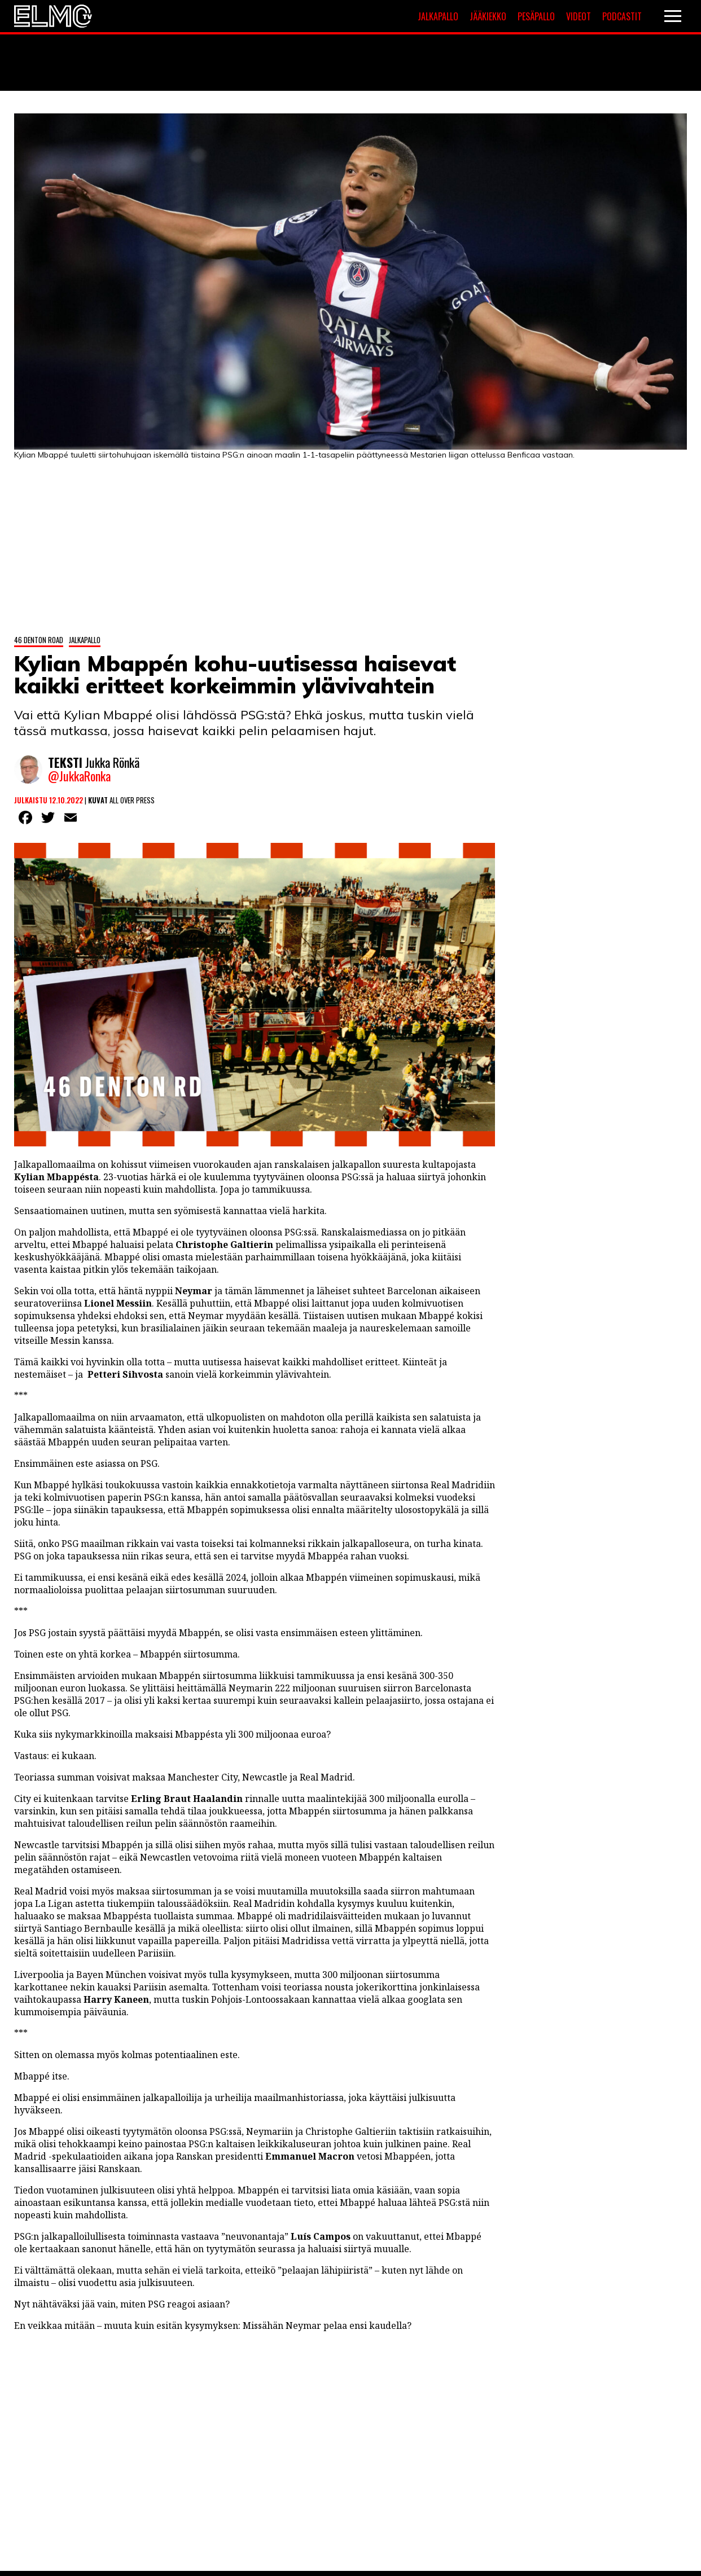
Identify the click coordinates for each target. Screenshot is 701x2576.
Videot (578, 16)
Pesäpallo (536, 16)
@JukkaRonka (79, 776)
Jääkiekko (488, 16)
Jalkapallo (438, 16)
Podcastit (622, 16)
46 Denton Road (38, 639)
